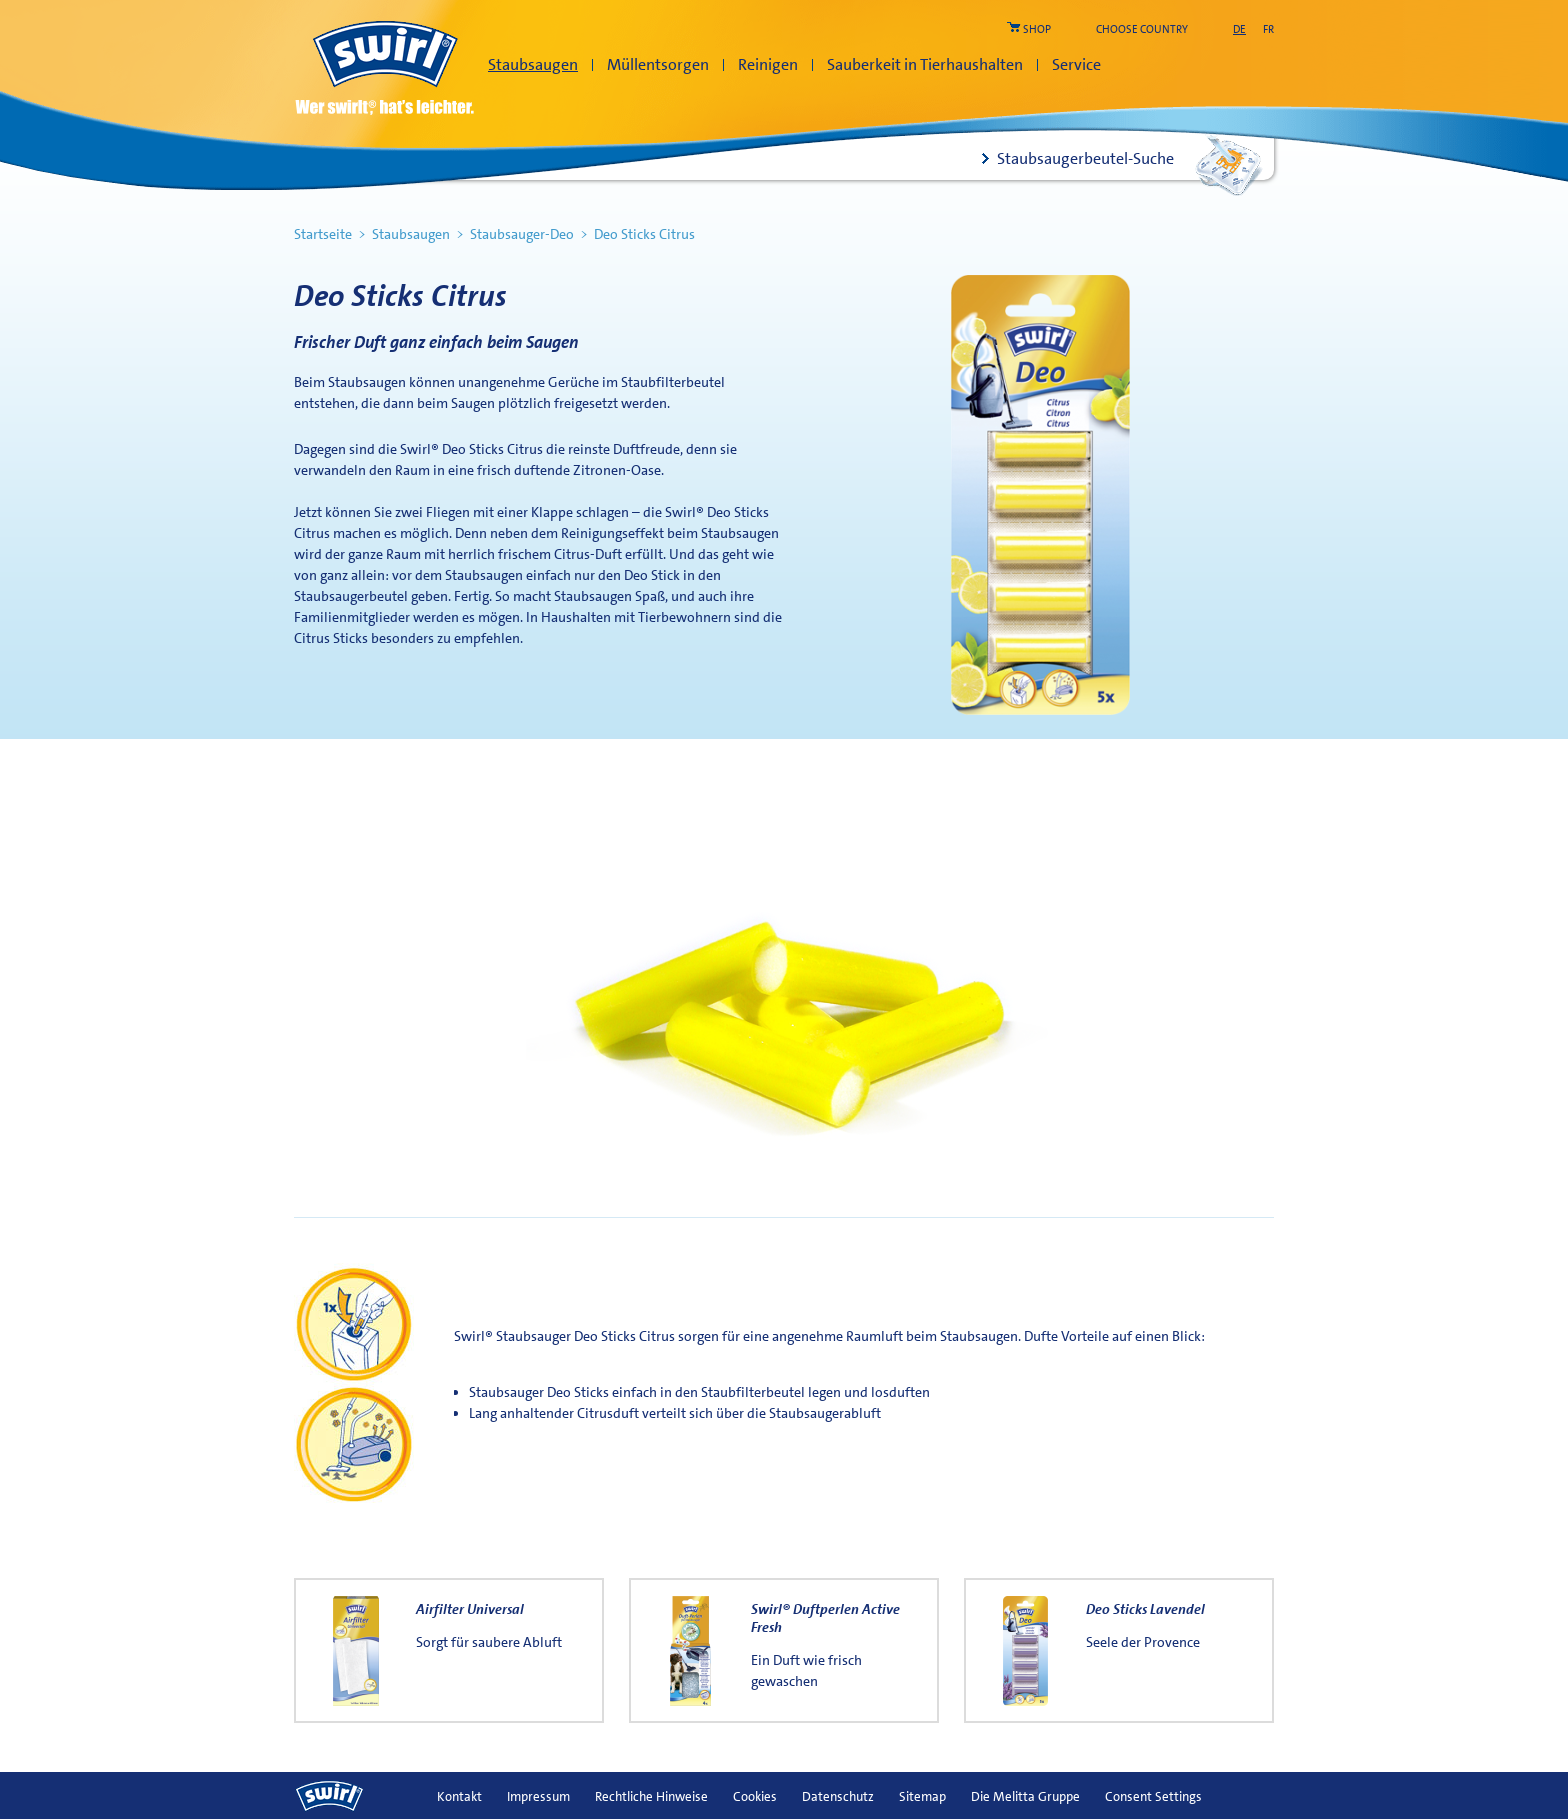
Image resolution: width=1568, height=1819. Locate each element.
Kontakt (459, 1796)
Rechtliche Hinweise (651, 1796)
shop (1037, 29)
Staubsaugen (533, 64)
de (1239, 29)
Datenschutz (838, 1796)
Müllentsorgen (658, 64)
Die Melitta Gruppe (1025, 1796)
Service (1076, 64)
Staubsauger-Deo (522, 234)
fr (1268, 29)
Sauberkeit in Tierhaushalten (925, 64)
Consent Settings (1153, 1796)
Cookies (755, 1796)
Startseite (323, 234)
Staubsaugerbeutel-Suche (1085, 158)
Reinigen (768, 64)
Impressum (538, 1796)
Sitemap (922, 1796)
